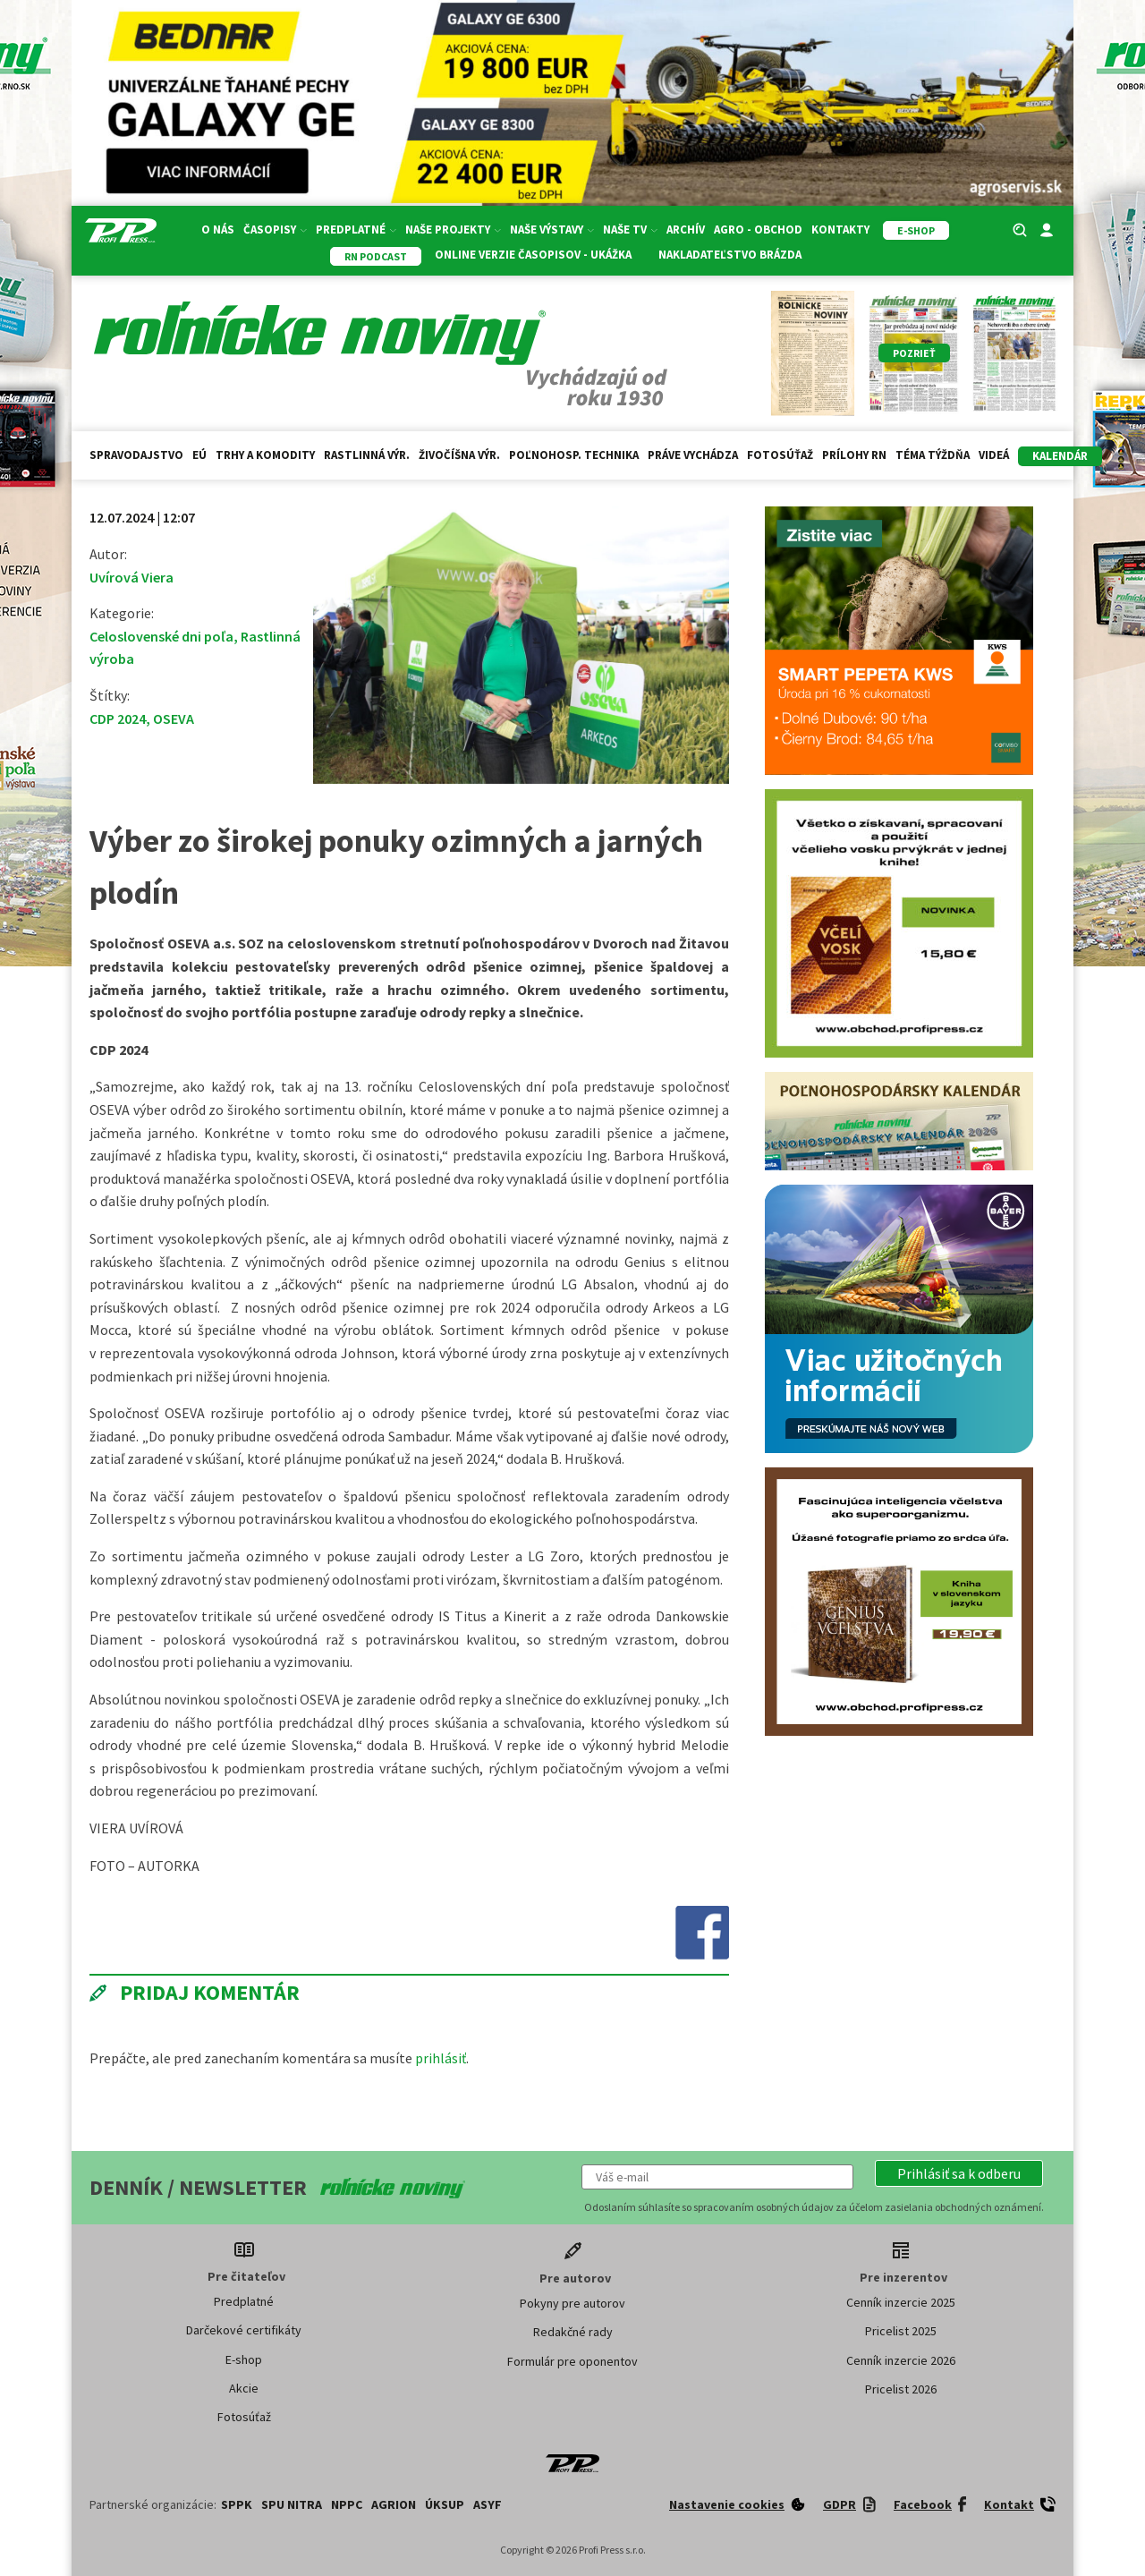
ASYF (487, 2504)
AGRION (393, 2504)
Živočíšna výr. (459, 455)
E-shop (243, 2359)
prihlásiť (440, 2058)
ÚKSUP (444, 2504)
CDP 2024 (117, 718)
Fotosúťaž (780, 455)
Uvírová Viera (131, 577)
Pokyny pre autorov (572, 2303)
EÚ (199, 455)
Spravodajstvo (136, 455)
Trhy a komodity (265, 455)
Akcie (244, 2388)
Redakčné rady (573, 2332)
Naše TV (630, 229)
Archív (685, 229)
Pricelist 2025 (901, 2331)
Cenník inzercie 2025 (900, 2302)
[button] (959, 2173)
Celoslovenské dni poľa (161, 636)
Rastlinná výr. (367, 455)
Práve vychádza (693, 455)
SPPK (236, 2504)
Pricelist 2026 (901, 2389)
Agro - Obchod (758, 229)
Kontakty (840, 229)
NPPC (346, 2504)
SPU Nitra (291, 2504)
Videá (994, 455)
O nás (217, 229)
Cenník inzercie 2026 (900, 2360)
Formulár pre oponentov (572, 2361)
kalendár (1060, 455)
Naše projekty (453, 229)
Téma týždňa (932, 455)
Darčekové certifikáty (243, 2330)
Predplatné (356, 229)
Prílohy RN (854, 455)
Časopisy (275, 229)
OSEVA (173, 718)
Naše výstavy (552, 229)
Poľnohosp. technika (574, 455)
